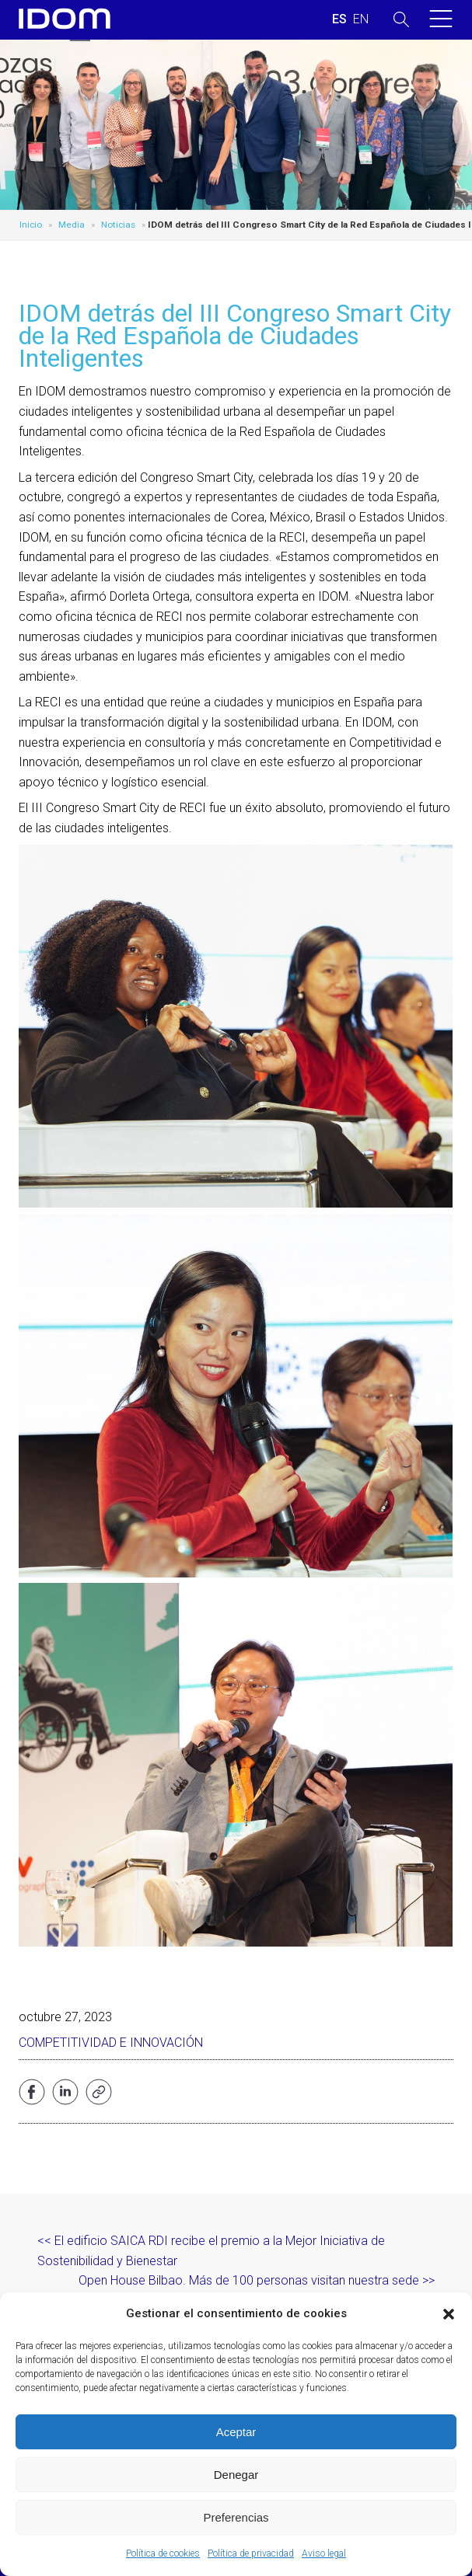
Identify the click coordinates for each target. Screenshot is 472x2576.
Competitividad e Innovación (111, 2042)
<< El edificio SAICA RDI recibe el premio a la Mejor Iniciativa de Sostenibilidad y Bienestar (211, 2250)
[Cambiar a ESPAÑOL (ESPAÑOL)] (339, 19)
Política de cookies (163, 2553)
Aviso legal (324, 2553)
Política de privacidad (251, 2553)
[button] (448, 2314)
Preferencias (235, 2517)
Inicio (30, 224)
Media (71, 224)
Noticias (118, 224)
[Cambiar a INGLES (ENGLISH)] (361, 19)
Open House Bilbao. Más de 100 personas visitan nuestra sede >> (257, 2280)
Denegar (236, 2474)
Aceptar (236, 2431)
